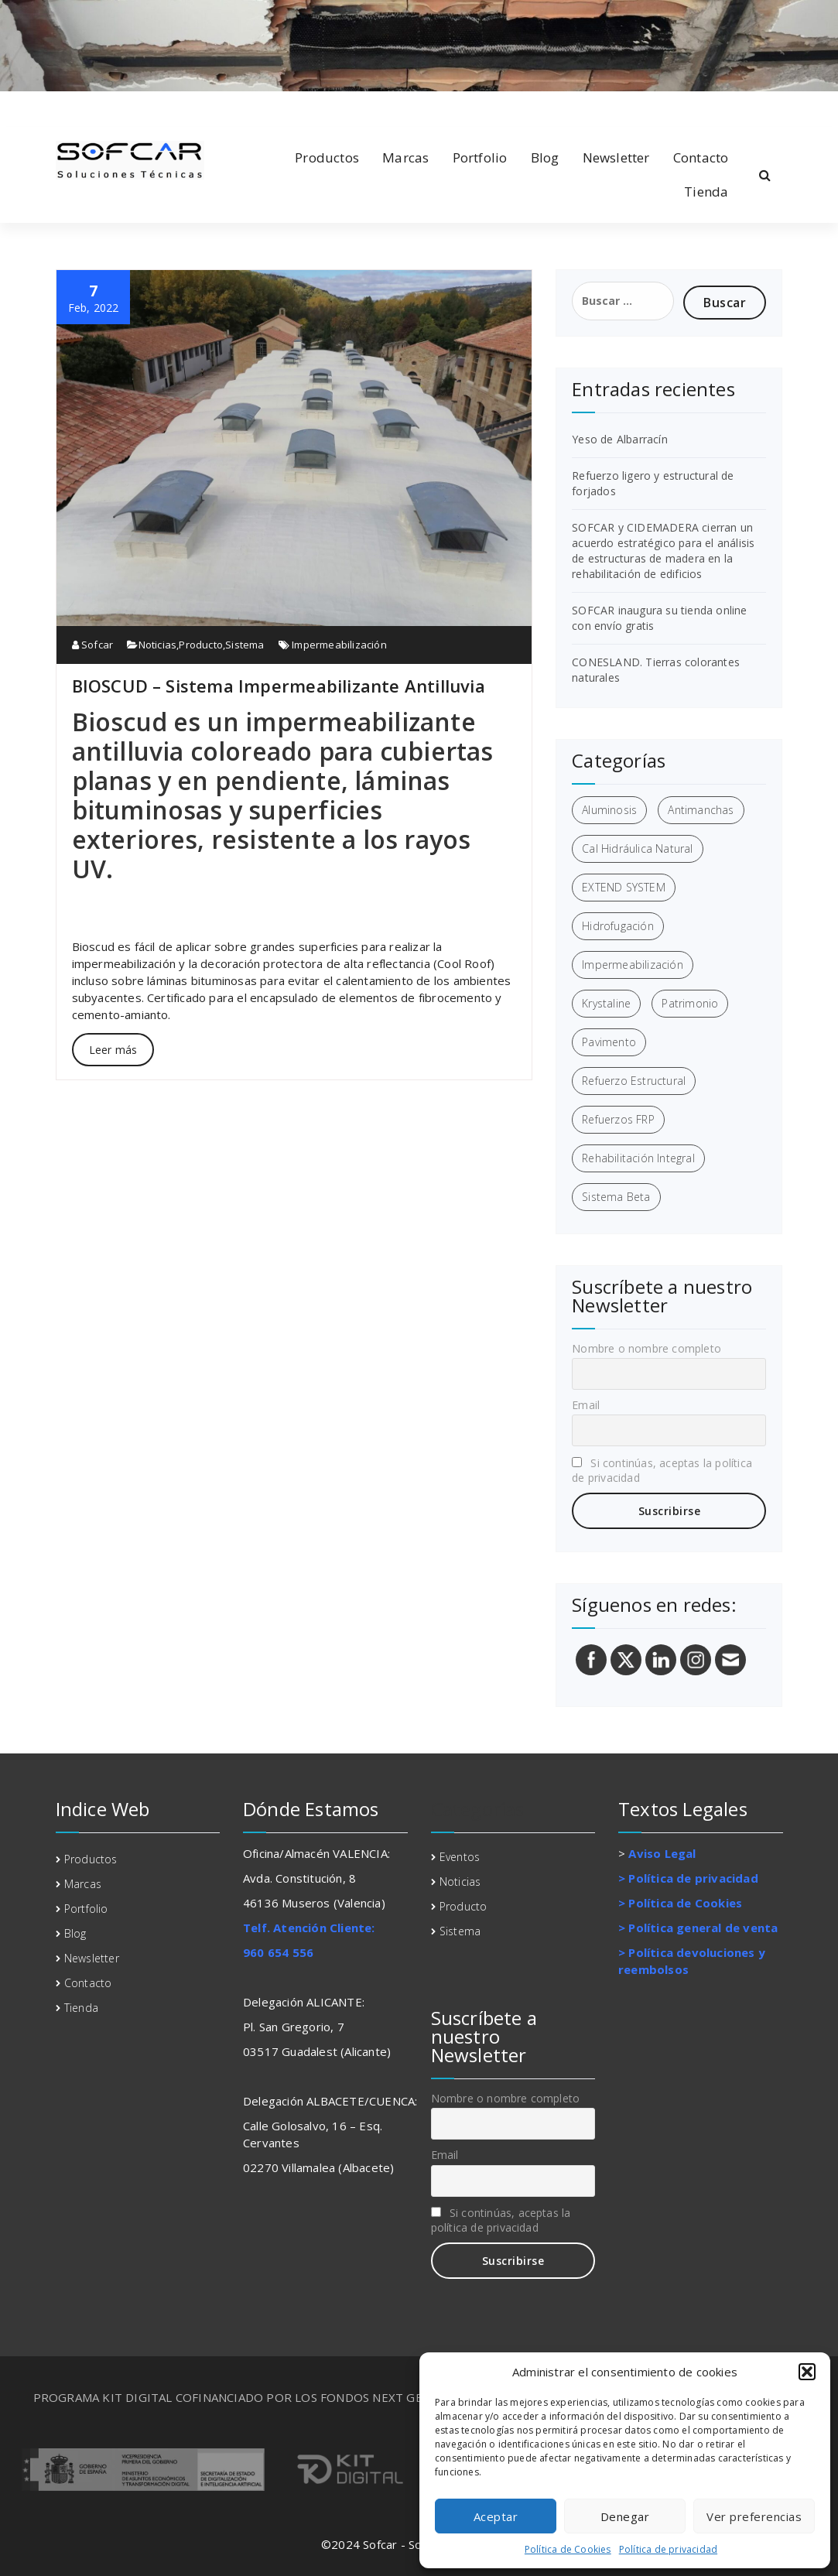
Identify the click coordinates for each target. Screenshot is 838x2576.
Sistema (244, 645)
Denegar (625, 2516)
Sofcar (93, 645)
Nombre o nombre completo (646, 1348)
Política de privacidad (668, 2549)
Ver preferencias (754, 2516)
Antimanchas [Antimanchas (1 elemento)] (701, 809)
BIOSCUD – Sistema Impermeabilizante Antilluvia (278, 685)
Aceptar (496, 2516)
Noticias (158, 645)
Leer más (113, 1049)
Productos (327, 157)
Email (586, 1404)
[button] (807, 2371)
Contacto (701, 157)
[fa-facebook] (59, 107)
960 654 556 (278, 1952)
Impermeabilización (339, 645)
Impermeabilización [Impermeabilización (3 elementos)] (632, 964)
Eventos (460, 1856)
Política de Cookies (568, 2549)
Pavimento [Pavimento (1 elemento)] (609, 1042)
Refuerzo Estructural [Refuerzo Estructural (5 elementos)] (634, 1080)
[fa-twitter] (106, 107)
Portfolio (480, 157)
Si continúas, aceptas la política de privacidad (662, 1470)
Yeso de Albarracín (620, 439)
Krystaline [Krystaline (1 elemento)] (606, 1003)
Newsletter (616, 157)
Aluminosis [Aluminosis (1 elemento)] (609, 809)
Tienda (706, 191)
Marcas (405, 157)
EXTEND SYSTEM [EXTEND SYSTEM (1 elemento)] (623, 887)
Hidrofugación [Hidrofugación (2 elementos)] (618, 926)
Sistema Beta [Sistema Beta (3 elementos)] (616, 1196)
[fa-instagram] (130, 107)
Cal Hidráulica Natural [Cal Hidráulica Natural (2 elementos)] (637, 848)
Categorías (478, 1809)
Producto (201, 645)
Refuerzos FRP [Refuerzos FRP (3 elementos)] (618, 1119)
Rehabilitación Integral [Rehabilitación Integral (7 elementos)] (638, 1158)
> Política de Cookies (680, 1903)
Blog (545, 157)
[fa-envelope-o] (155, 107)
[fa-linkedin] (81, 107)
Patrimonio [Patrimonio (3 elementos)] (690, 1003)
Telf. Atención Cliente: (309, 1927)
